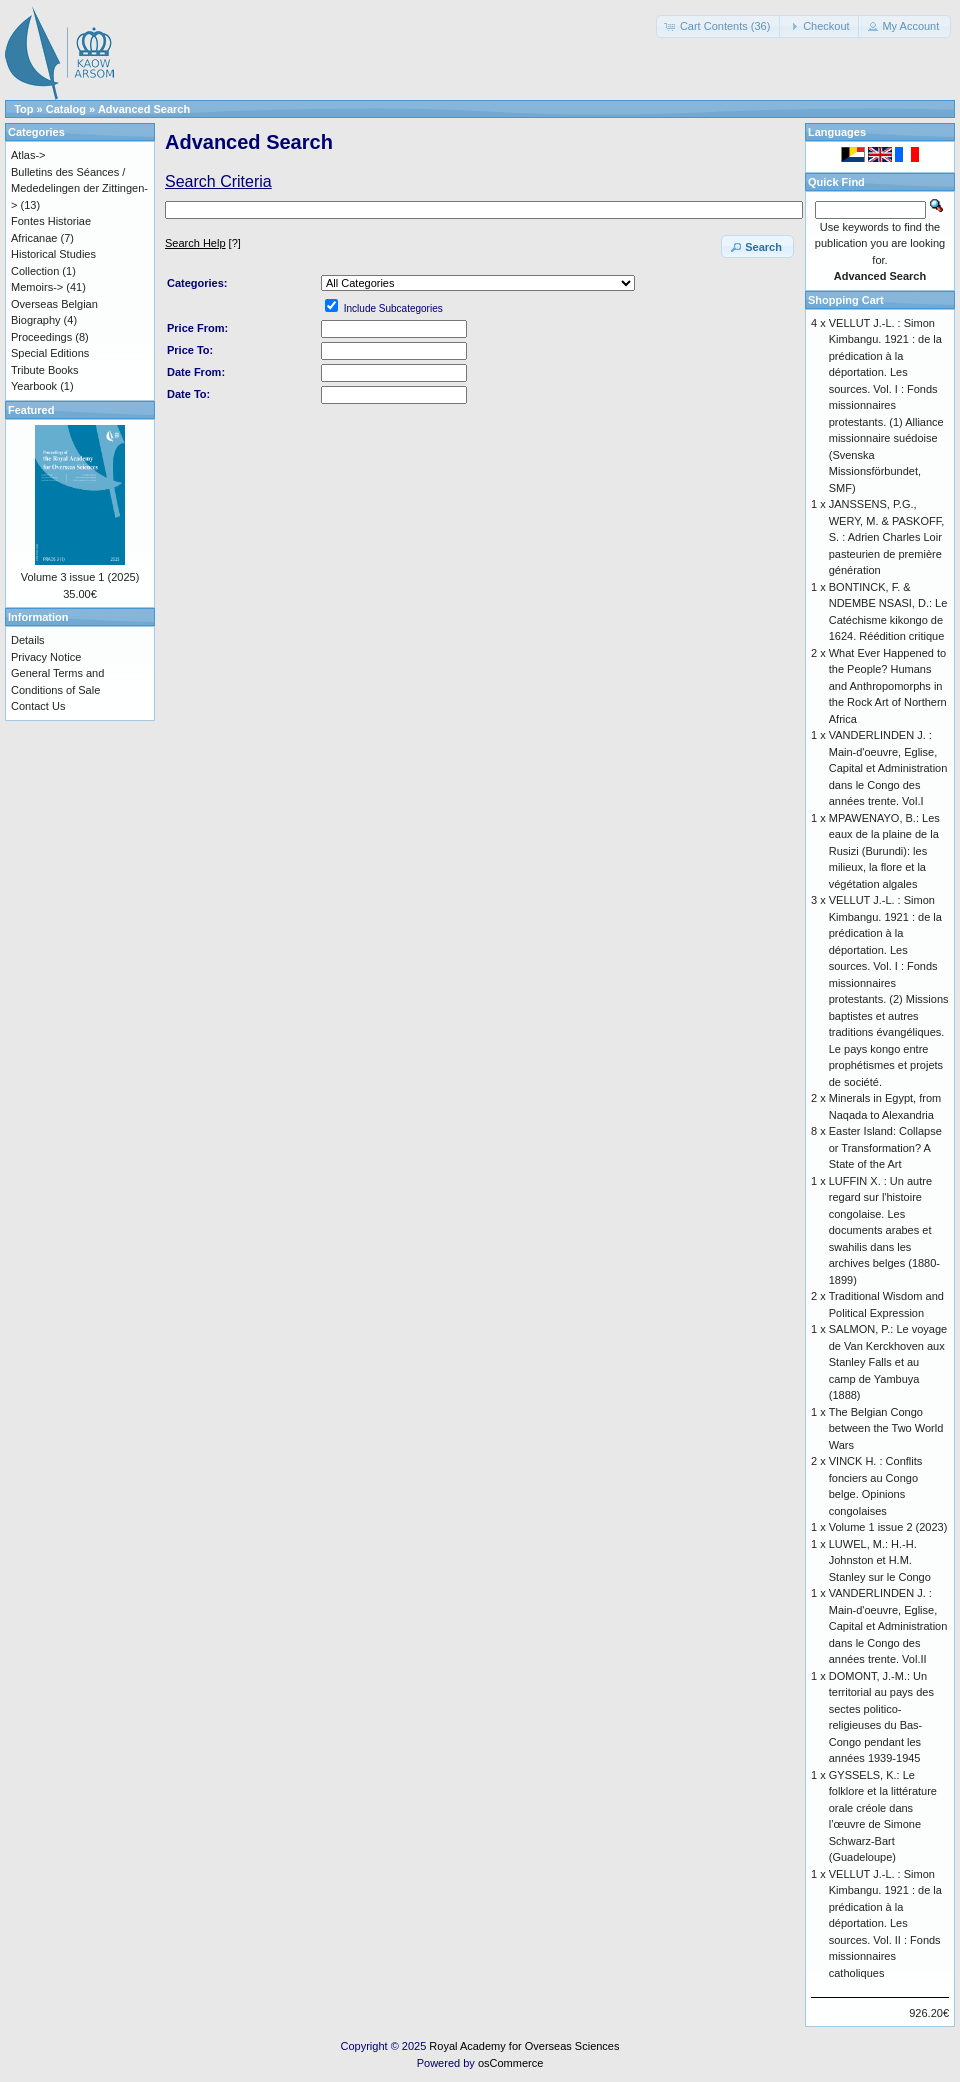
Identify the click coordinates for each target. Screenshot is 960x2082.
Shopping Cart (846, 300)
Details (28, 640)
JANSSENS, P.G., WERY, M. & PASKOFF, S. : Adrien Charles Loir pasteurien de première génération (887, 537)
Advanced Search (144, 109)
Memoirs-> (37, 287)
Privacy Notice (46, 657)
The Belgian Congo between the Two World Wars (886, 1428)
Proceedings (41, 337)
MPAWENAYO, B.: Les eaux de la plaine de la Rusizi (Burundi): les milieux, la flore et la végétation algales (884, 851)
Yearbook (34, 386)
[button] (719, 26)
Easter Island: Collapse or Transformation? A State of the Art (885, 1147)
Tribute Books (44, 370)
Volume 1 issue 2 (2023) (888, 1527)
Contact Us (38, 706)
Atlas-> (28, 155)
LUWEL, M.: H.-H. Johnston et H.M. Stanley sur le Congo (880, 1560)
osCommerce (510, 2063)
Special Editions (50, 353)
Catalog (66, 109)
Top (23, 109)
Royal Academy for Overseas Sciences (524, 2046)
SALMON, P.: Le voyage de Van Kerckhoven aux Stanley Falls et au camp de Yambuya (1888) (888, 1362)
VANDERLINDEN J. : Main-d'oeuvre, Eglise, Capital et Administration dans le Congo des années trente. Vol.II (888, 1626)
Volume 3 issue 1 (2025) (80, 577)
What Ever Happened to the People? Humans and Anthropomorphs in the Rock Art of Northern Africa (888, 686)
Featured (31, 410)
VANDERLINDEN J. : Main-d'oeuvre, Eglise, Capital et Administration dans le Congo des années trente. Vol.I (888, 768)
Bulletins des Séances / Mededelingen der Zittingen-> (79, 188)
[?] (203, 243)
